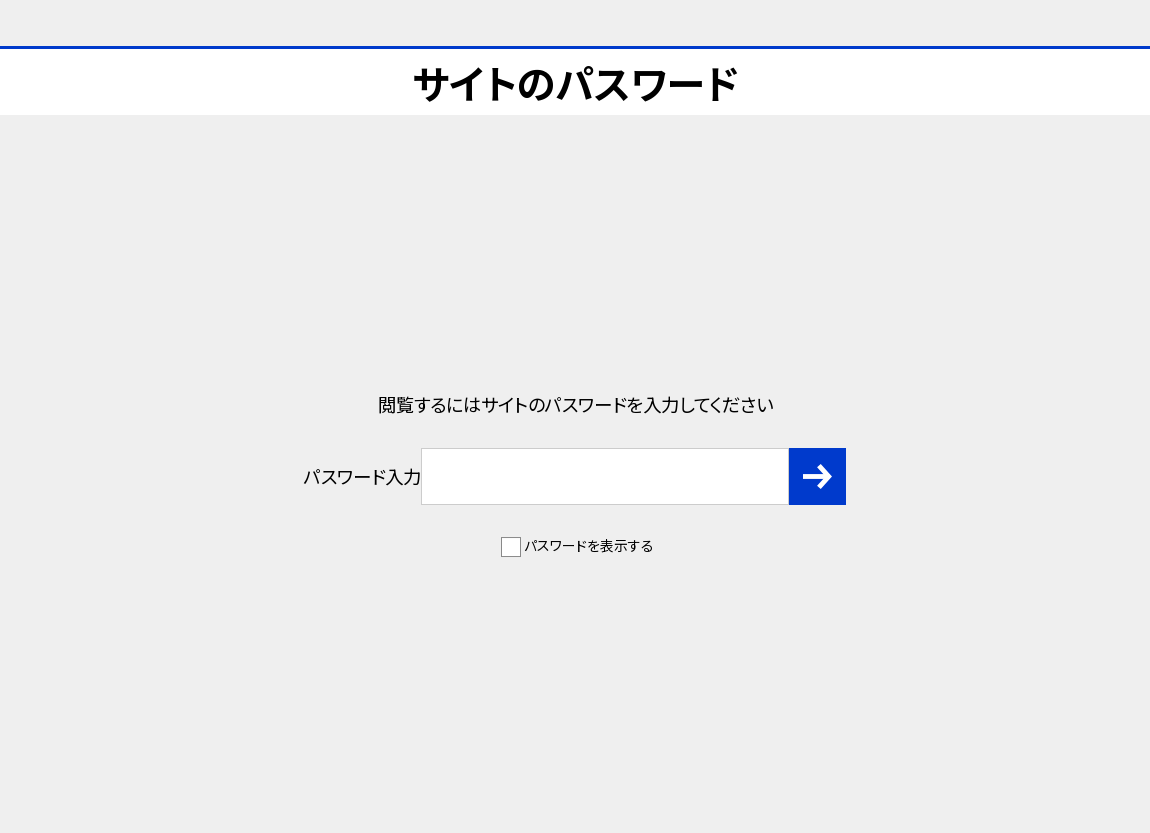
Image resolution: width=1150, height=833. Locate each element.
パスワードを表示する (589, 545)
